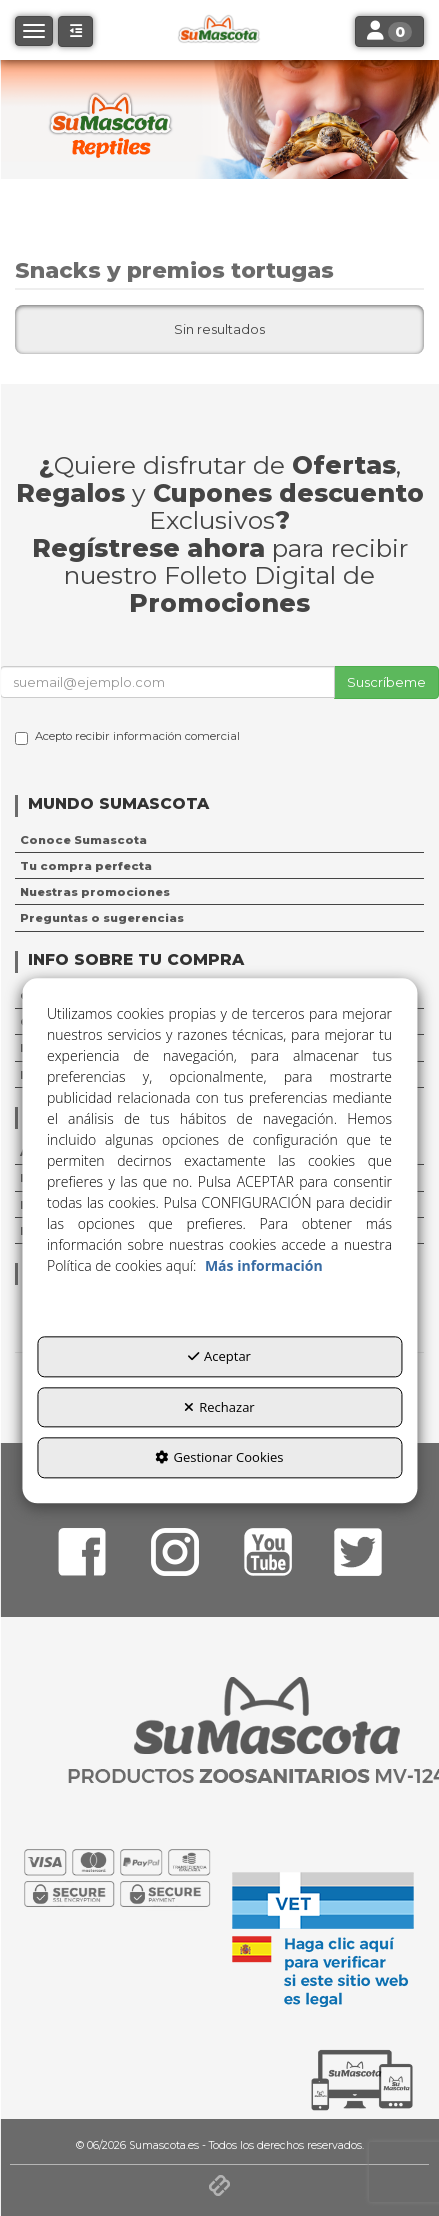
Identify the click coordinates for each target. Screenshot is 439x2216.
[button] (75, 31)
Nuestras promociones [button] (95, 892)
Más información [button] (264, 1266)
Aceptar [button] (219, 1357)
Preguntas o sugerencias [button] (102, 918)
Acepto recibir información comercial (127, 737)
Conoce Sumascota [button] (83, 840)
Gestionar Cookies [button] (219, 1458)
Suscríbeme (386, 682)
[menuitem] (219, 840)
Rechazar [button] (219, 1407)
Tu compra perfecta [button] (86, 866)
